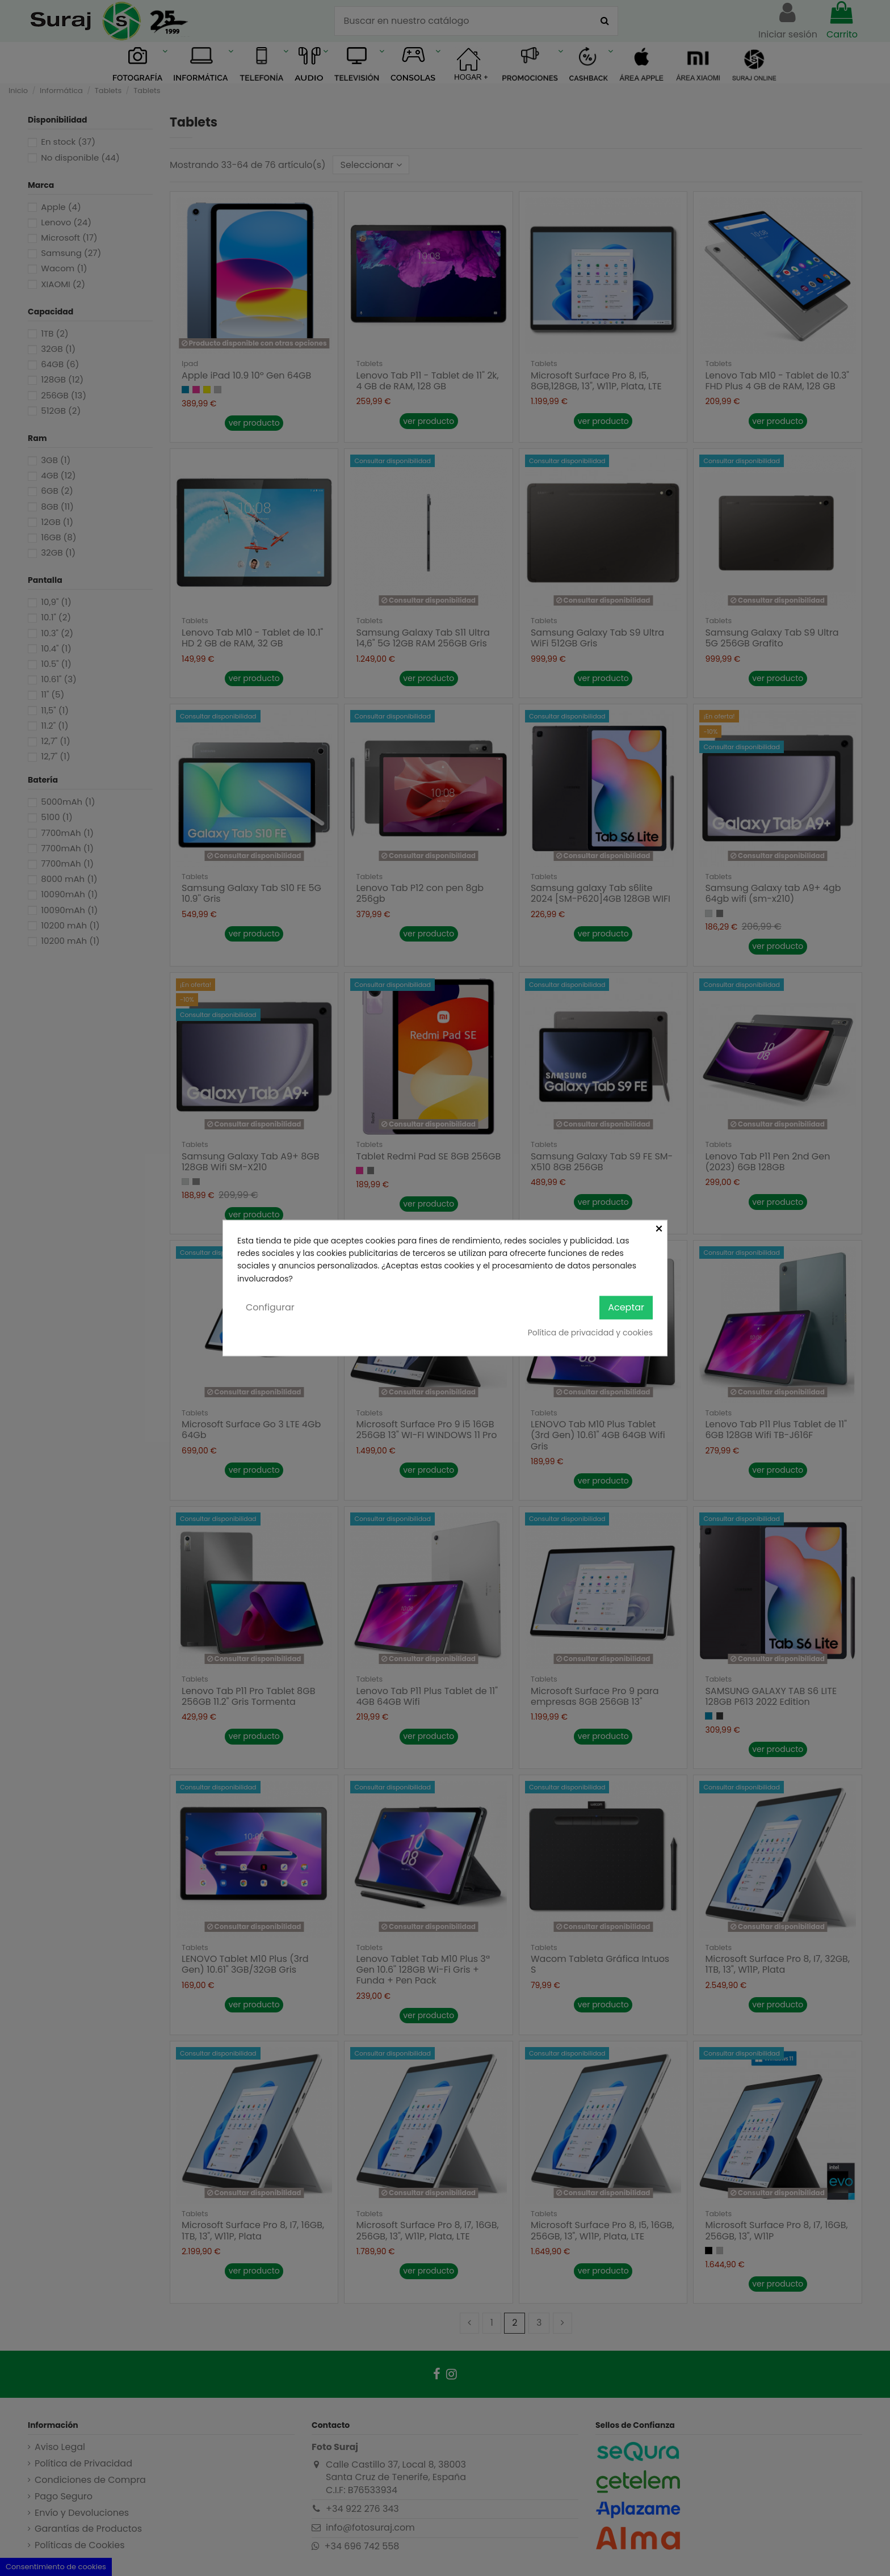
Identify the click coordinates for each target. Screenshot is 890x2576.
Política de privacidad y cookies (590, 1332)
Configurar (270, 1307)
